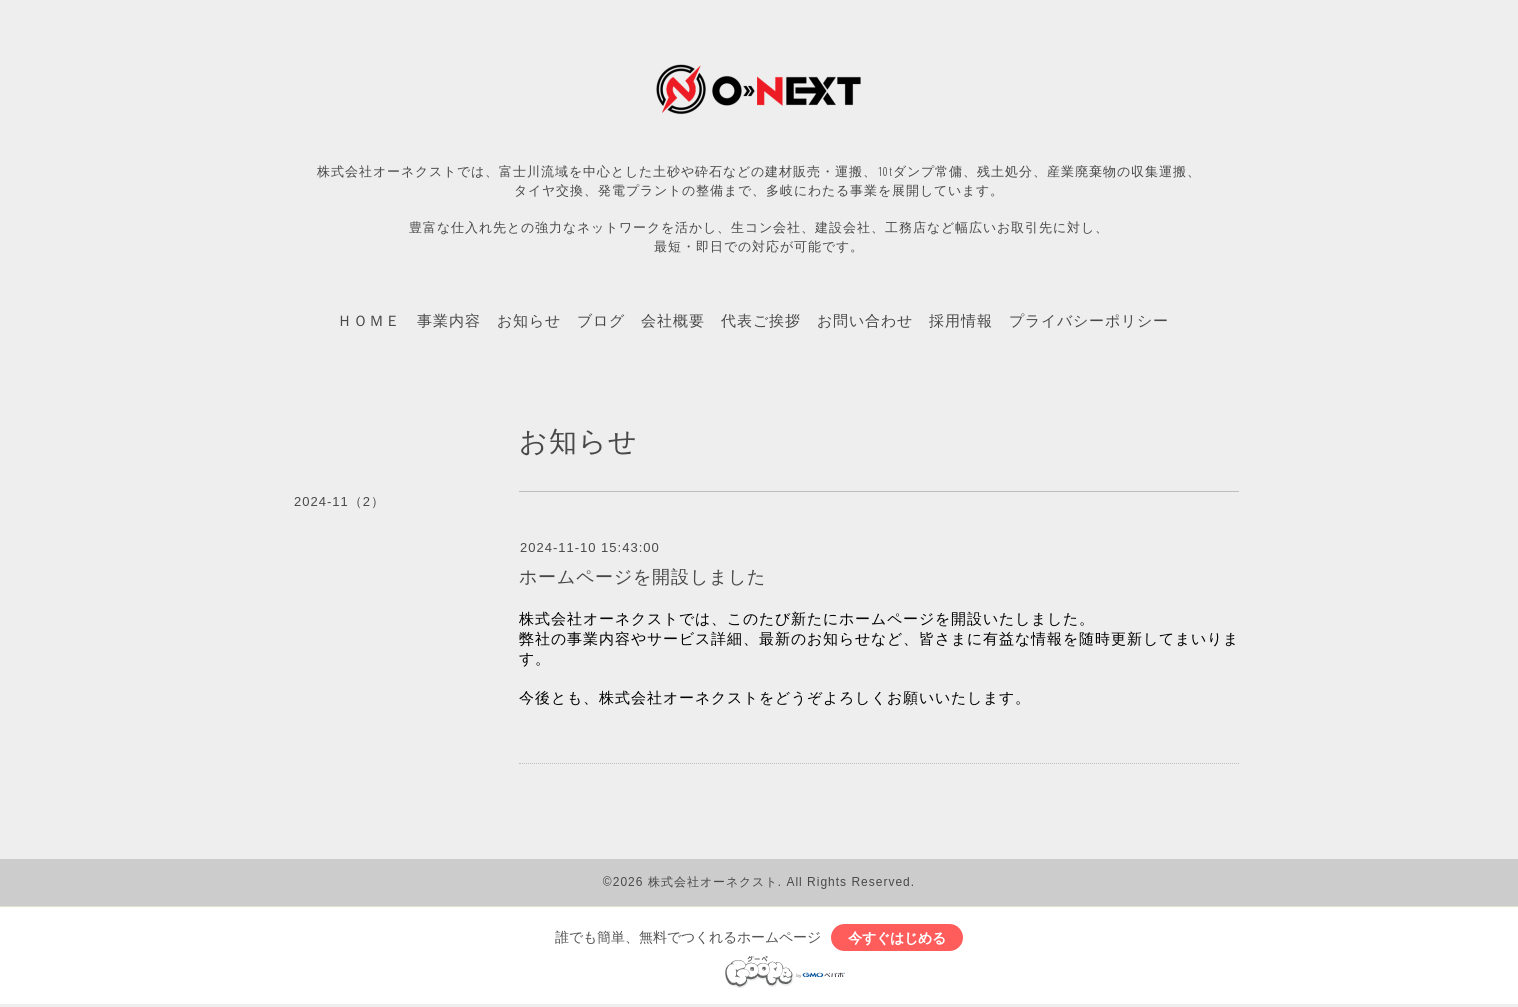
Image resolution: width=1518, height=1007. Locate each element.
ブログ (601, 320)
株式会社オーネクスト (713, 882)
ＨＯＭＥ (369, 320)
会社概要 (673, 320)
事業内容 (449, 320)
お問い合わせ (865, 320)
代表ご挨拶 (761, 320)
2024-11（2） (339, 501)
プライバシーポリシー (1089, 320)
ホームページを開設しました (642, 577)
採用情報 (961, 320)
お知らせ (529, 320)
